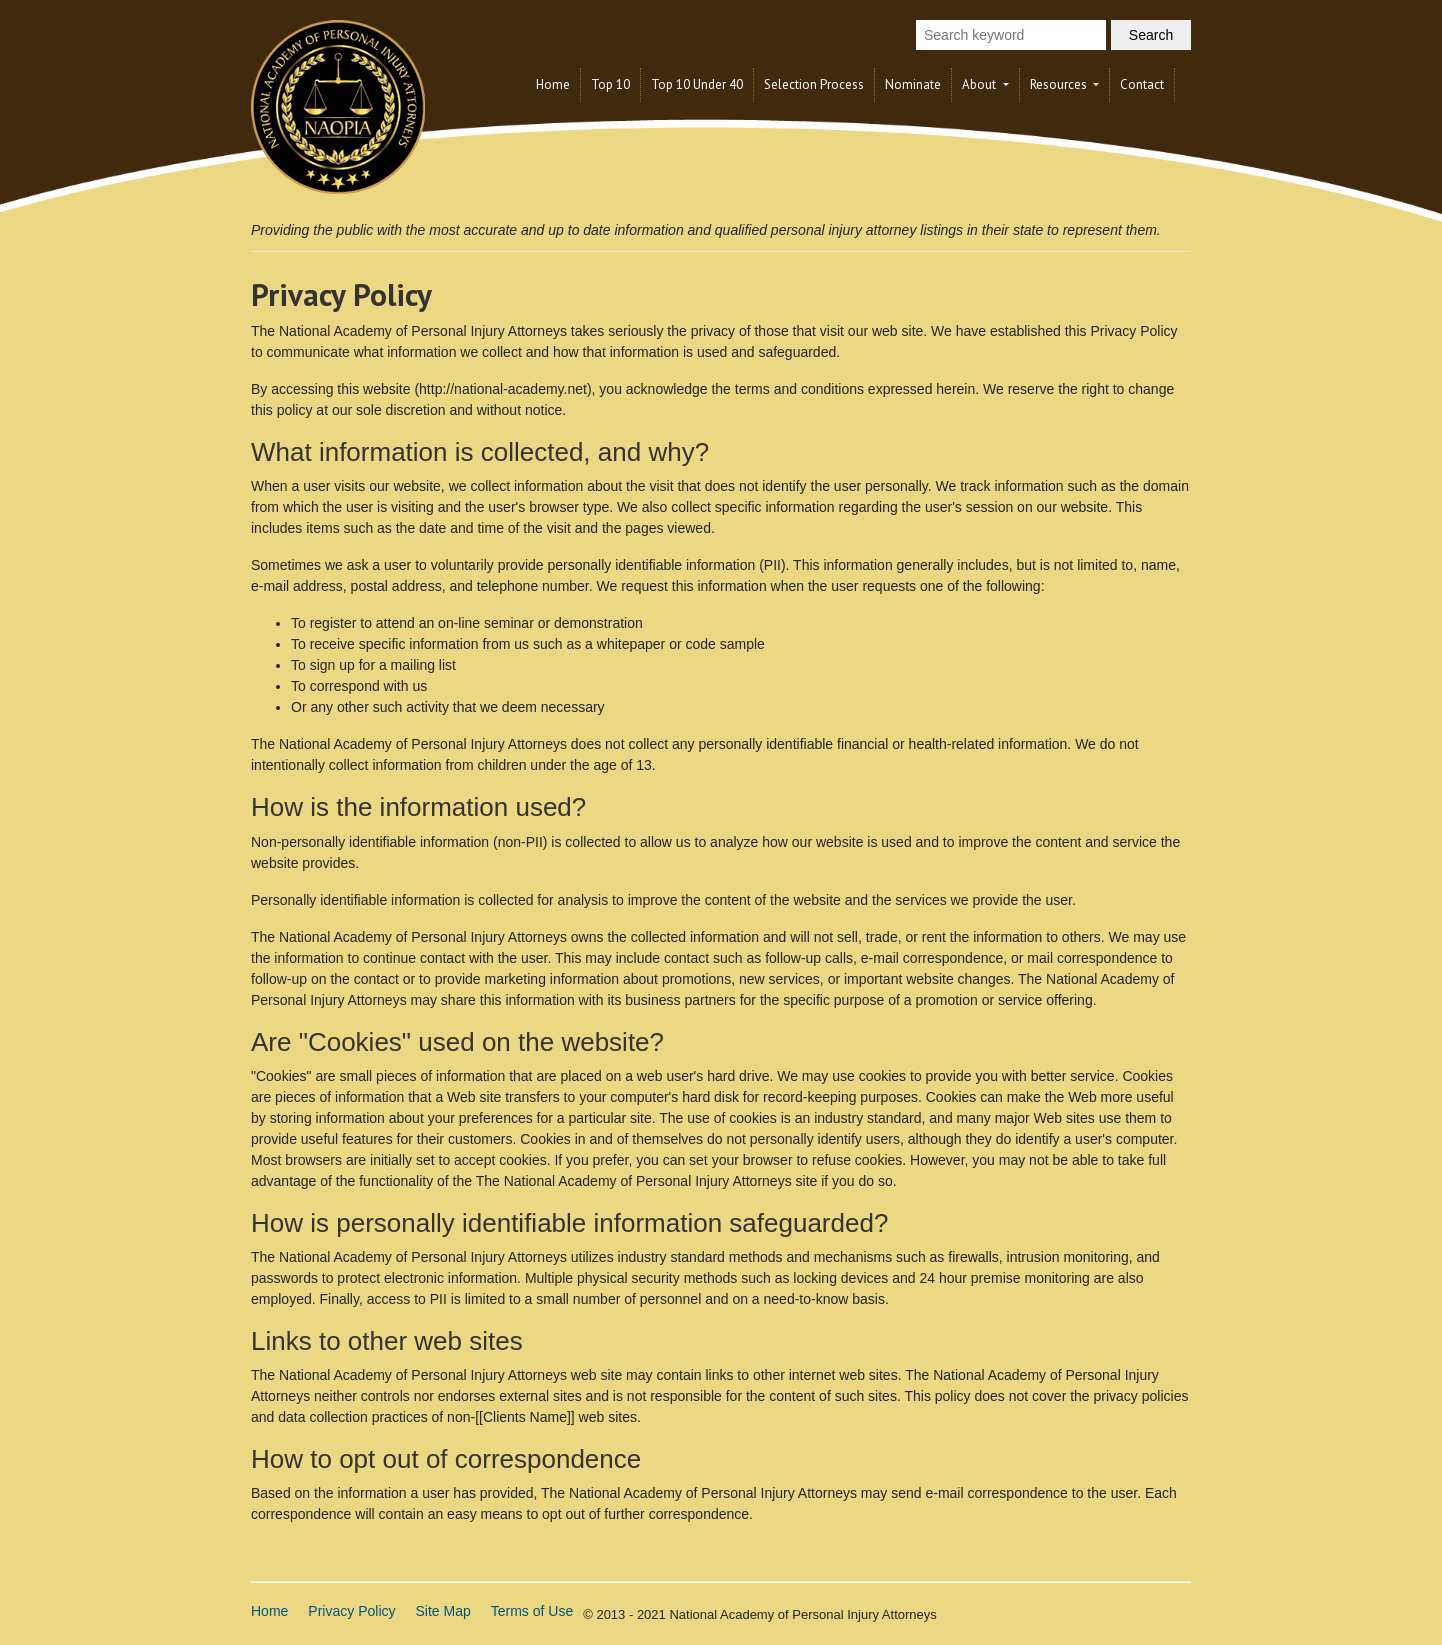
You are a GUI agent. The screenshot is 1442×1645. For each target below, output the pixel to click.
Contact (1142, 84)
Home (553, 84)
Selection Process (814, 84)
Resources (1060, 84)
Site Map (443, 1611)
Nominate (913, 84)
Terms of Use (532, 1611)
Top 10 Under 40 (697, 84)
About (980, 84)
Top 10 (610, 84)
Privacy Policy (351, 1611)
